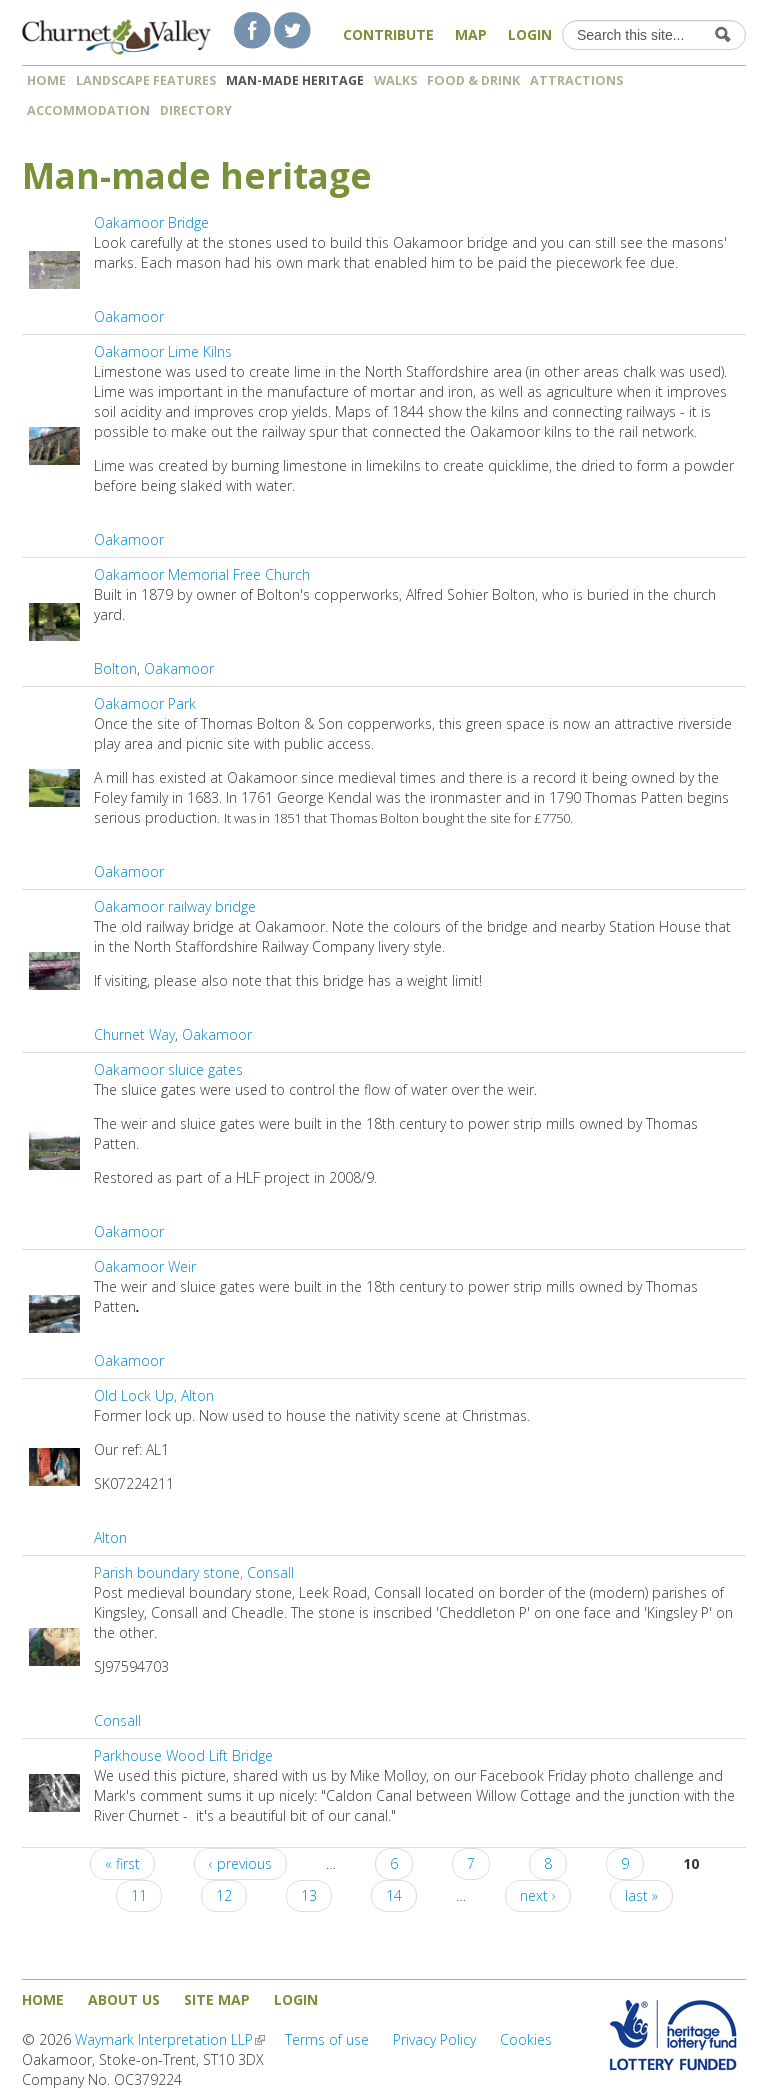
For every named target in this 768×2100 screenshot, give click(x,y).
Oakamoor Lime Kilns (163, 351)
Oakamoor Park (145, 703)
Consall (117, 1720)
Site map (217, 1999)
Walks (395, 80)
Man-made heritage (295, 80)
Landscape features (146, 80)
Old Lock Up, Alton (154, 1395)
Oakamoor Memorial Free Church (202, 574)
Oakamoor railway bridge (175, 906)
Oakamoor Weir (145, 1266)
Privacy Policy (434, 2039)
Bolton (115, 668)
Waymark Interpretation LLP (170, 2039)
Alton (110, 1537)
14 (394, 1895)
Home (46, 80)
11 (139, 1895)
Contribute (388, 34)
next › (538, 1895)
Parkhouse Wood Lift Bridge (183, 1755)
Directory (202, 110)
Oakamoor (129, 316)
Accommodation (88, 110)
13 (309, 1895)
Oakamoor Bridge (151, 222)
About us (124, 1999)
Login (530, 34)
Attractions (576, 80)
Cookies (526, 2039)
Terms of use (327, 2039)
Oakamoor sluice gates (168, 1069)
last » (641, 1895)
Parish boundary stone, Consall (194, 1572)
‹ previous (240, 1863)
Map (471, 34)
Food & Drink (473, 80)
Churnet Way (134, 1034)
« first (122, 1863)
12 (224, 1895)
